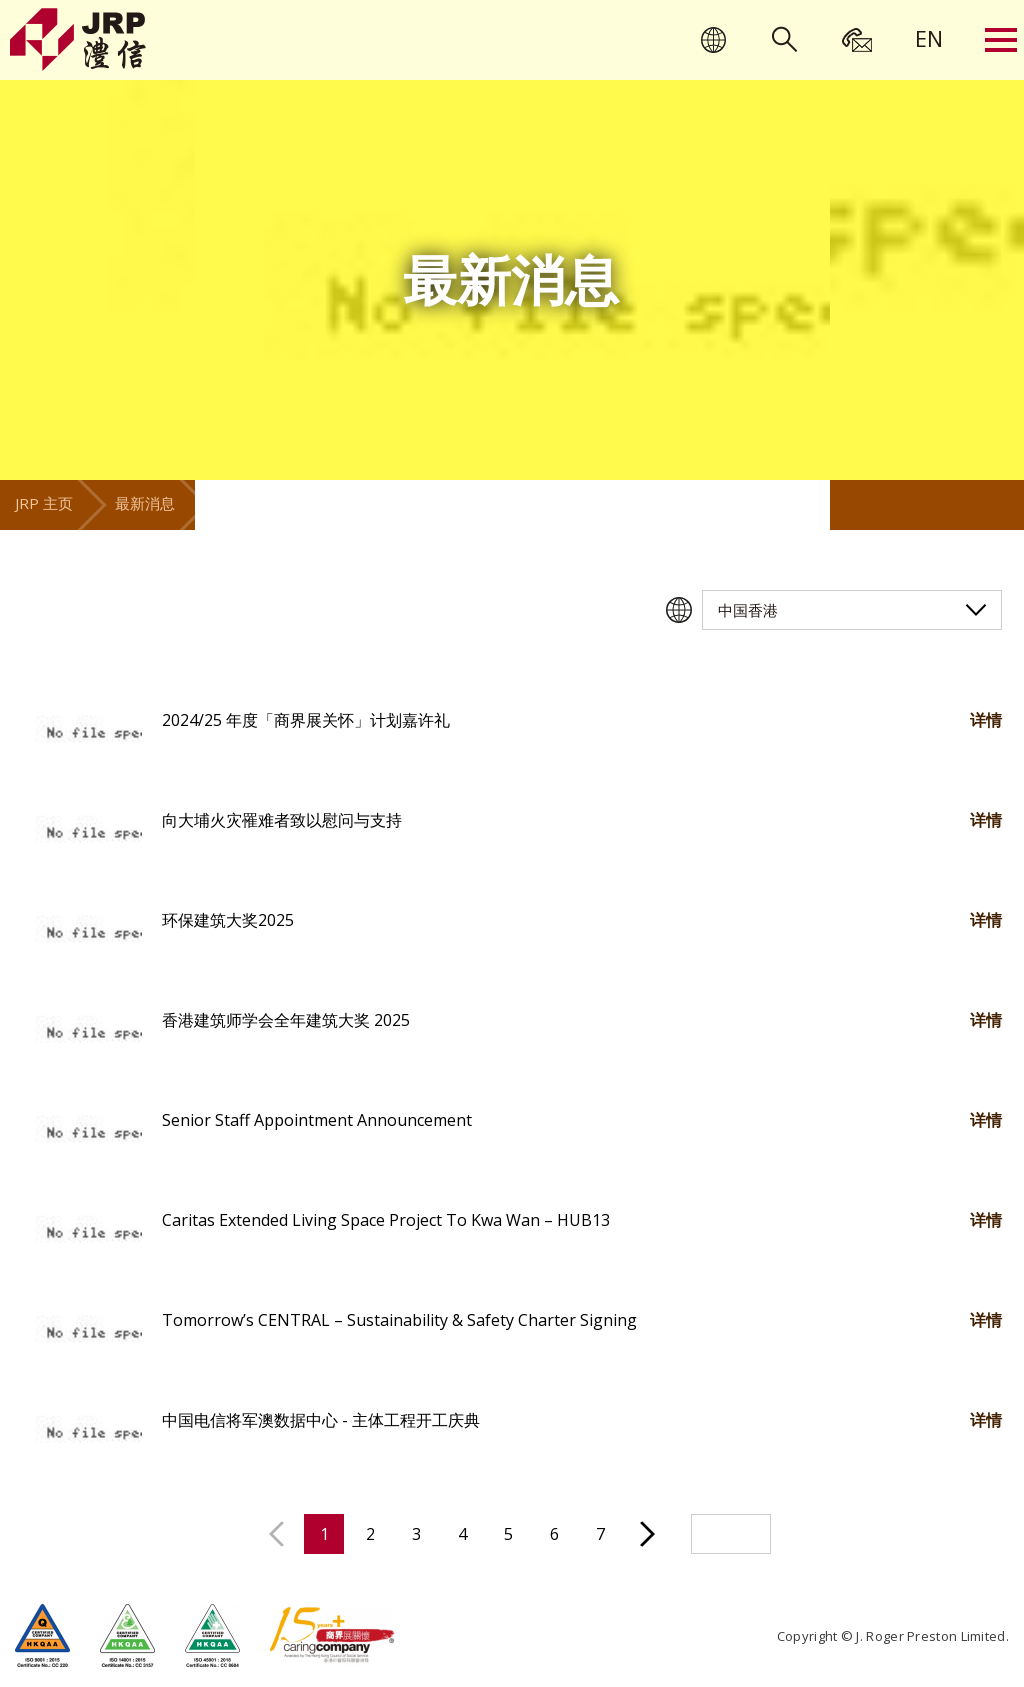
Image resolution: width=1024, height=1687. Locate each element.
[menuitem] (929, 38)
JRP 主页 (44, 503)
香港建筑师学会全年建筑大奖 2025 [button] (286, 1020)
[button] (82, 735)
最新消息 (145, 503)
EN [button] (929, 38)
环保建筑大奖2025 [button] (228, 920)
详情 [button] (986, 720)
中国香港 (748, 610)
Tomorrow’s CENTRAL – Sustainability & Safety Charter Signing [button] (399, 1320)
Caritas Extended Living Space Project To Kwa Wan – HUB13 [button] (386, 1220)
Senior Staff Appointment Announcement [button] (317, 1120)
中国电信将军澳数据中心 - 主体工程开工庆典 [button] (321, 1420)
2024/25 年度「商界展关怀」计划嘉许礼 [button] (306, 720)
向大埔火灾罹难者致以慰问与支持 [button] (282, 820)
